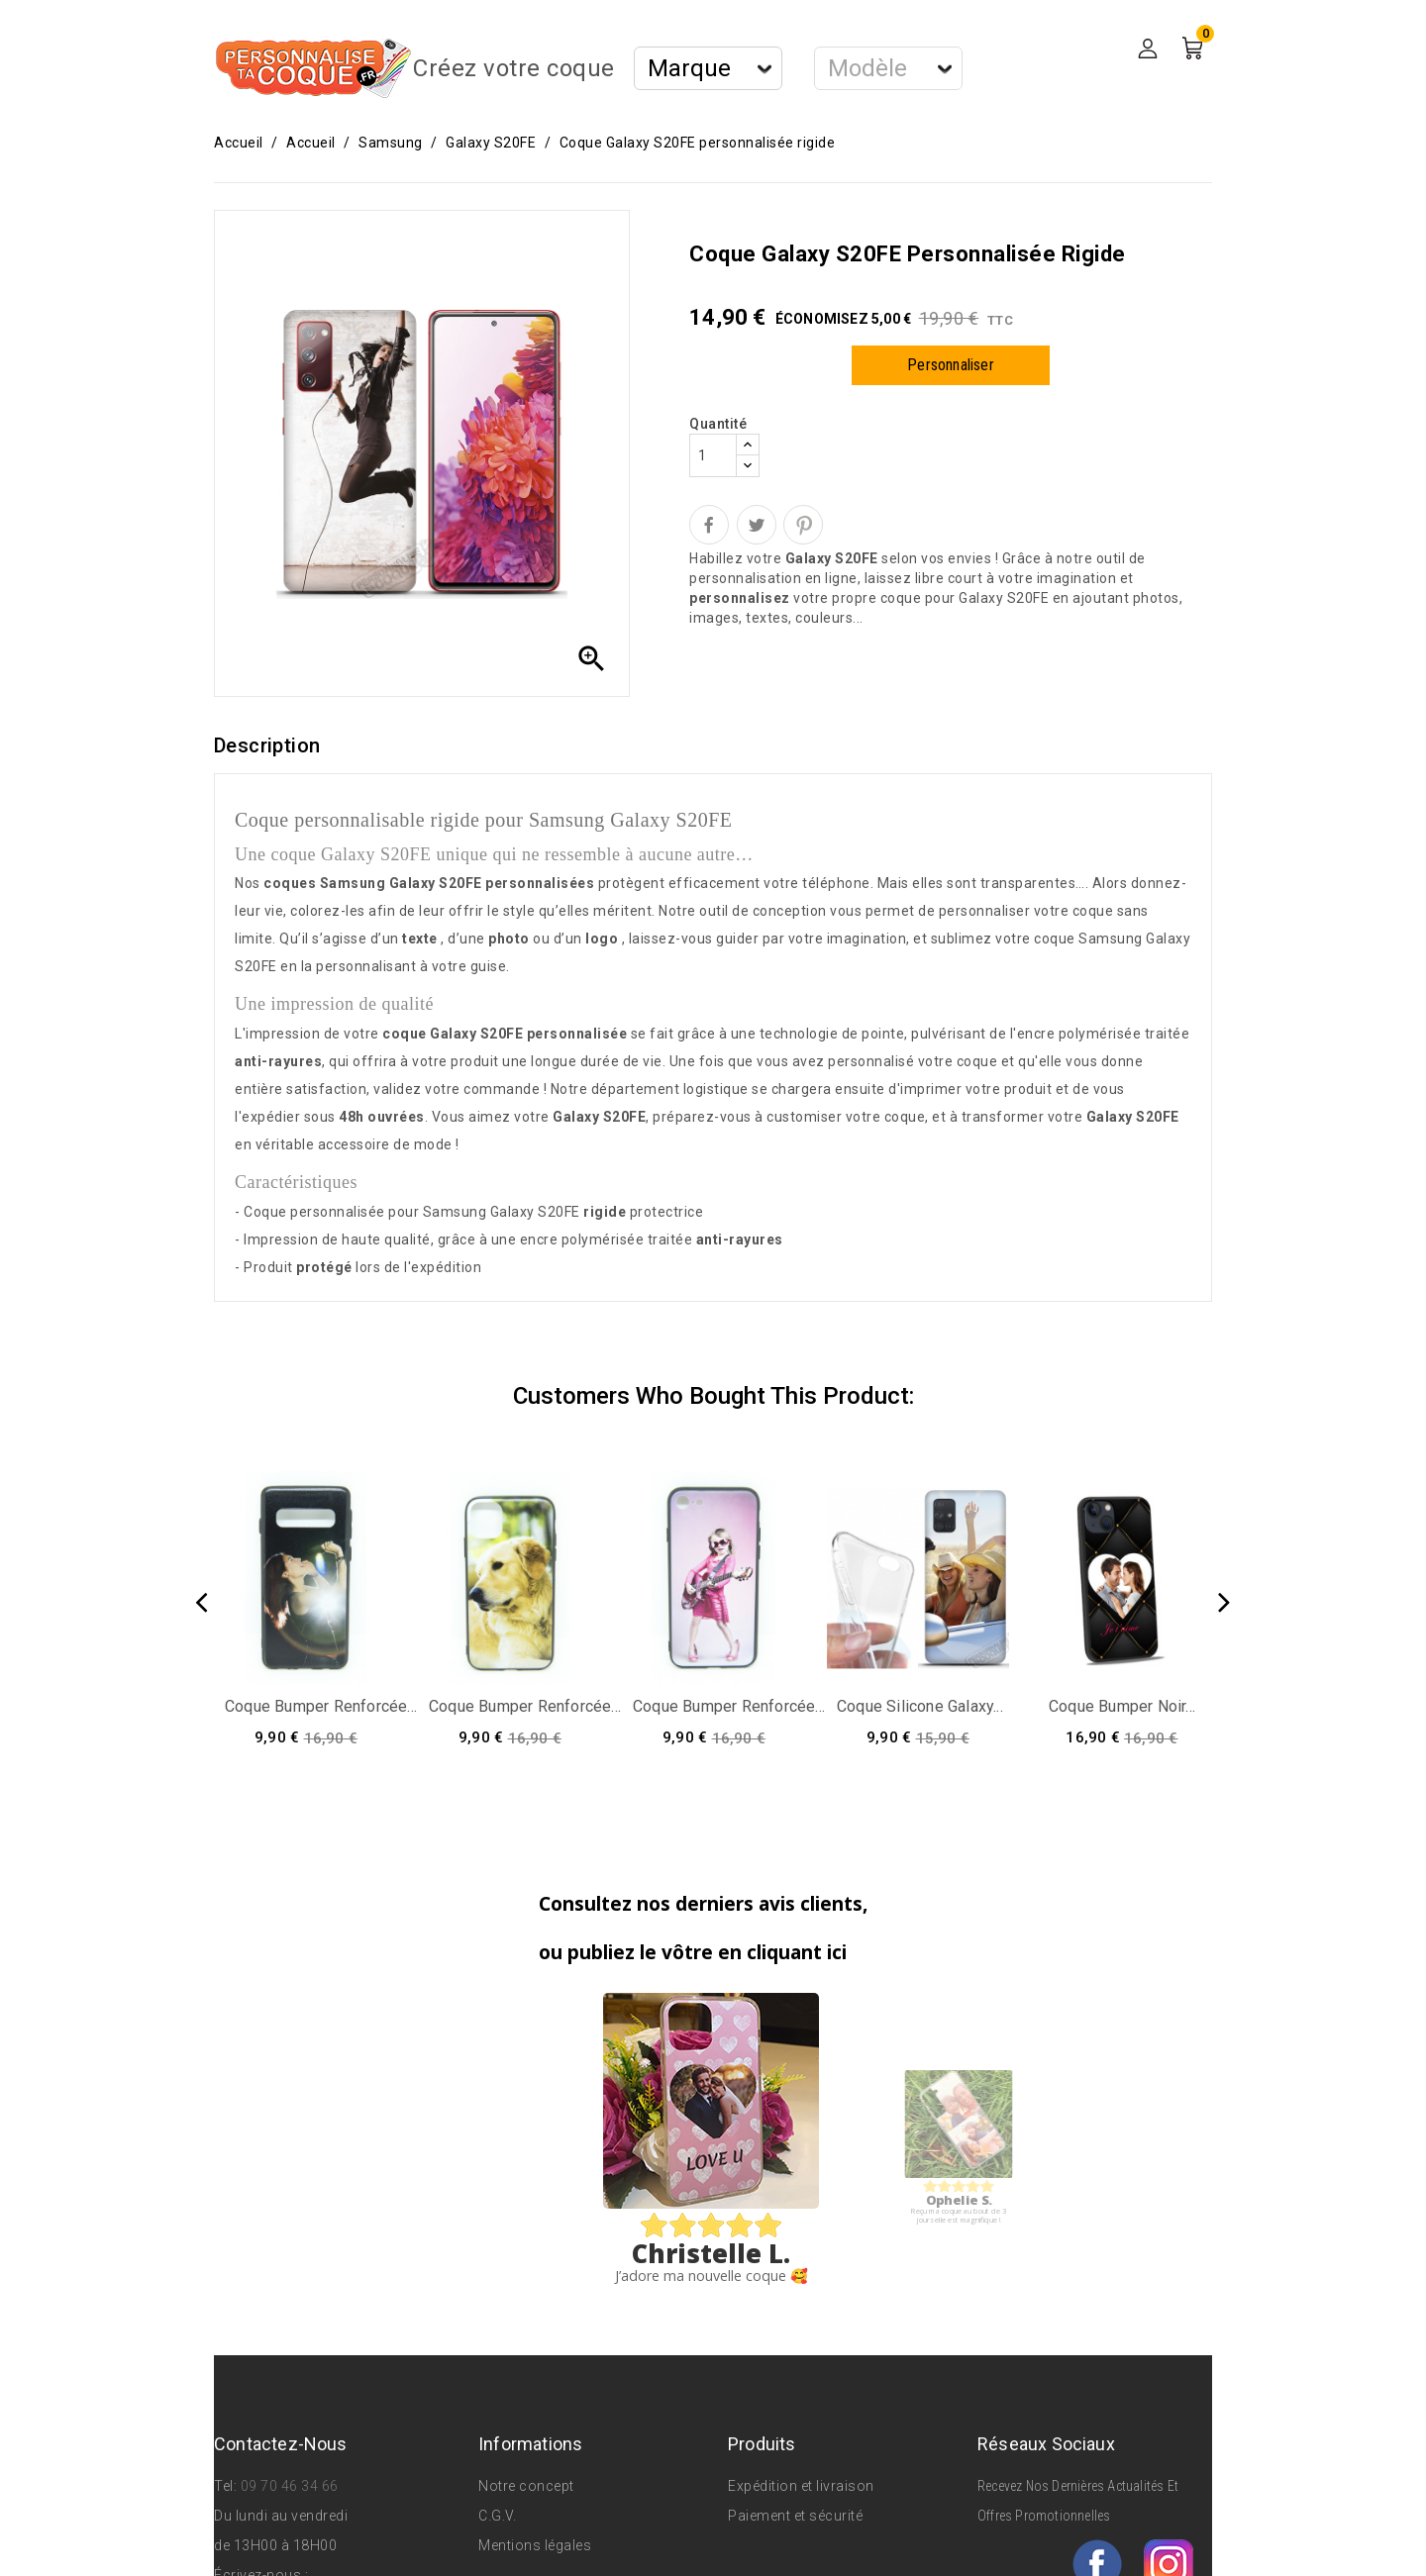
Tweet (756, 525)
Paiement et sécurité (795, 2516)
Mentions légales (534, 2545)
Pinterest (803, 525)
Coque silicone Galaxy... (920, 1706)
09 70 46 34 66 (290, 2486)
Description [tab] (267, 745)
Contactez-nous (281, 2443)
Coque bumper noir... (1122, 1706)
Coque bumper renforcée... (321, 1706)
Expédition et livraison (801, 2486)
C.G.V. (497, 2516)
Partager (709, 525)
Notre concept (526, 2486)
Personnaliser (950, 364)
